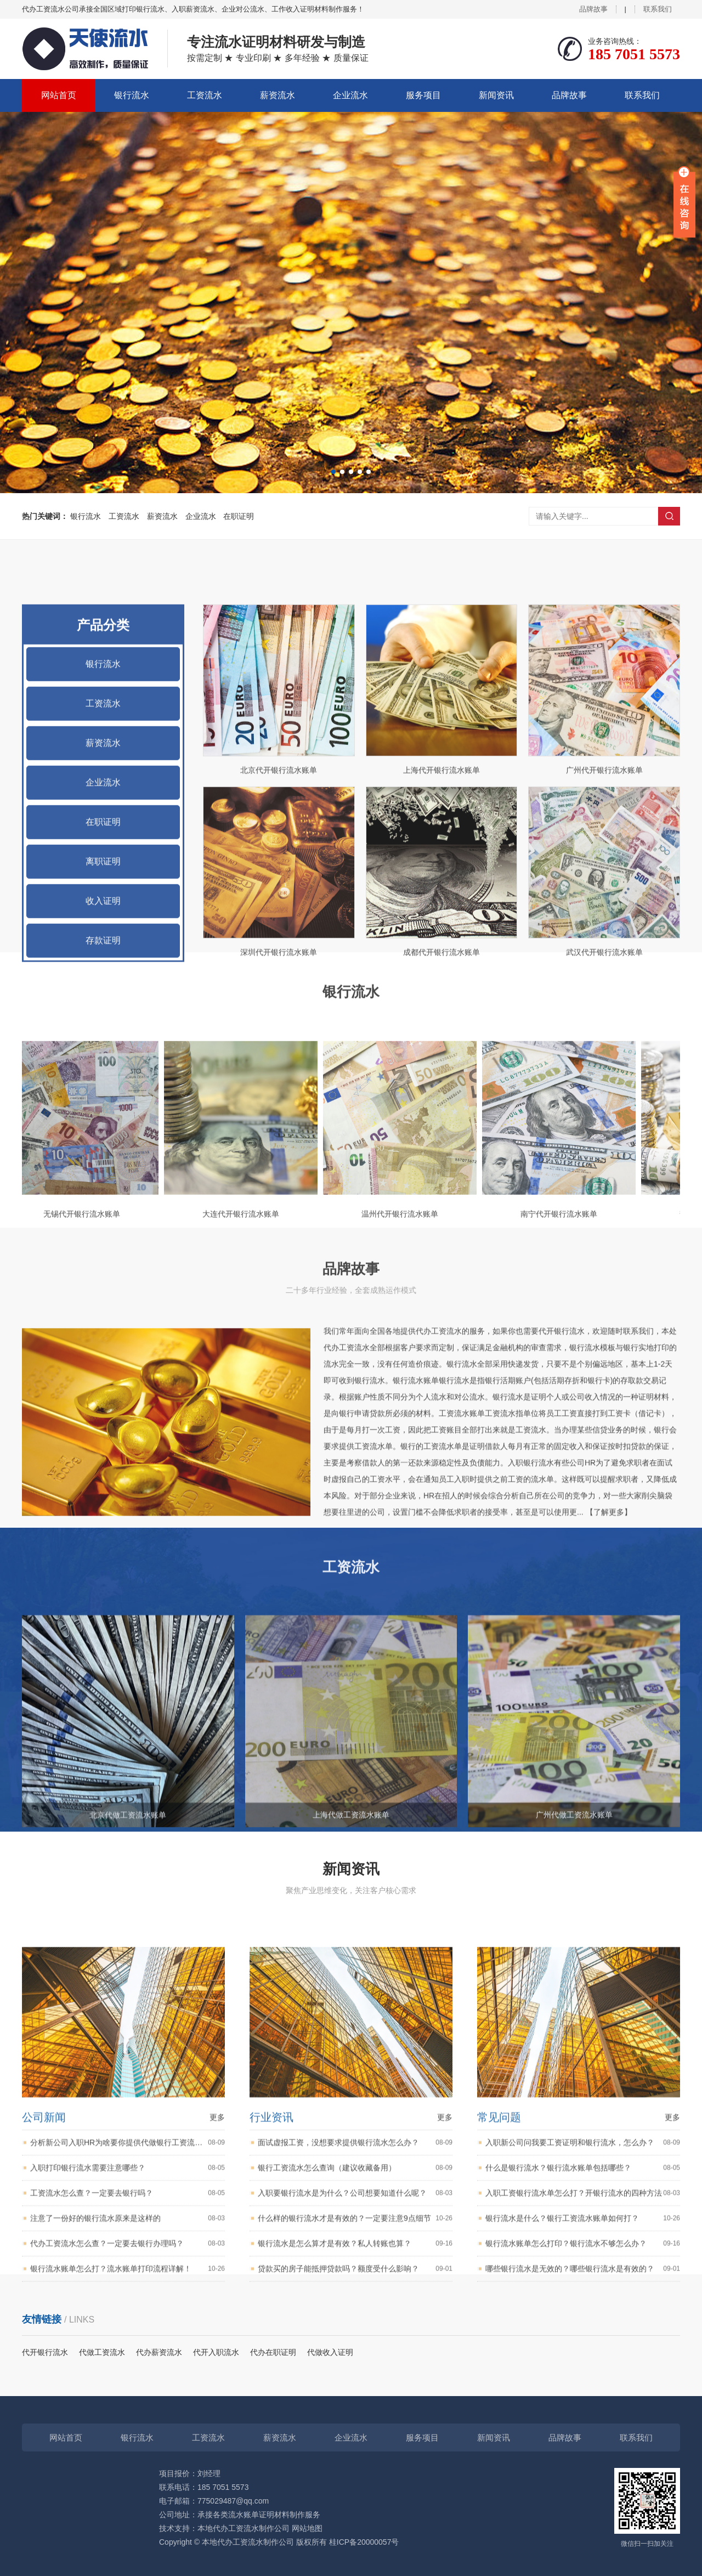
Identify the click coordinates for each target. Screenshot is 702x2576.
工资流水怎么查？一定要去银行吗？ (127, 2469)
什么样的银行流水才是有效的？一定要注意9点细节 (355, 2494)
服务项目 (423, 95)
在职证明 (238, 516)
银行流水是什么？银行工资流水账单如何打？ (582, 2494)
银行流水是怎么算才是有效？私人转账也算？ (355, 2519)
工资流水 (204, 95)
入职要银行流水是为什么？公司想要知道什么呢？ (355, 2469)
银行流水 (131, 95)
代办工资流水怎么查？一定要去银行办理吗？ (127, 2519)
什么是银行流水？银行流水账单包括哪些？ (582, 2444)
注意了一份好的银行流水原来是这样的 (127, 2494)
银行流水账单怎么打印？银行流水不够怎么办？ (582, 2519)
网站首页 (58, 95)
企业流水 (350, 95)
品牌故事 (593, 9)
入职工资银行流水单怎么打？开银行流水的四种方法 (582, 2469)
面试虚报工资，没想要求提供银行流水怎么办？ (355, 2418)
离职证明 (103, 1156)
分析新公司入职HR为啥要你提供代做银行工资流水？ (127, 2418)
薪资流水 (277, 95)
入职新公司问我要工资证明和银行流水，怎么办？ (582, 2418)
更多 (217, 2393)
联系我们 (657, 9)
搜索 (669, 516)
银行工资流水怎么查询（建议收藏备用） (355, 2444)
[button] (333, 472)
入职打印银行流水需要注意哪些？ (127, 2444)
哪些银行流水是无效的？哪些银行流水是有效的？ (582, 2545)
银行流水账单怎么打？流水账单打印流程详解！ (127, 2545)
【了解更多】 (609, 1670)
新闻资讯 (496, 95)
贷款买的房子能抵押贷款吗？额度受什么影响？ (355, 2545)
